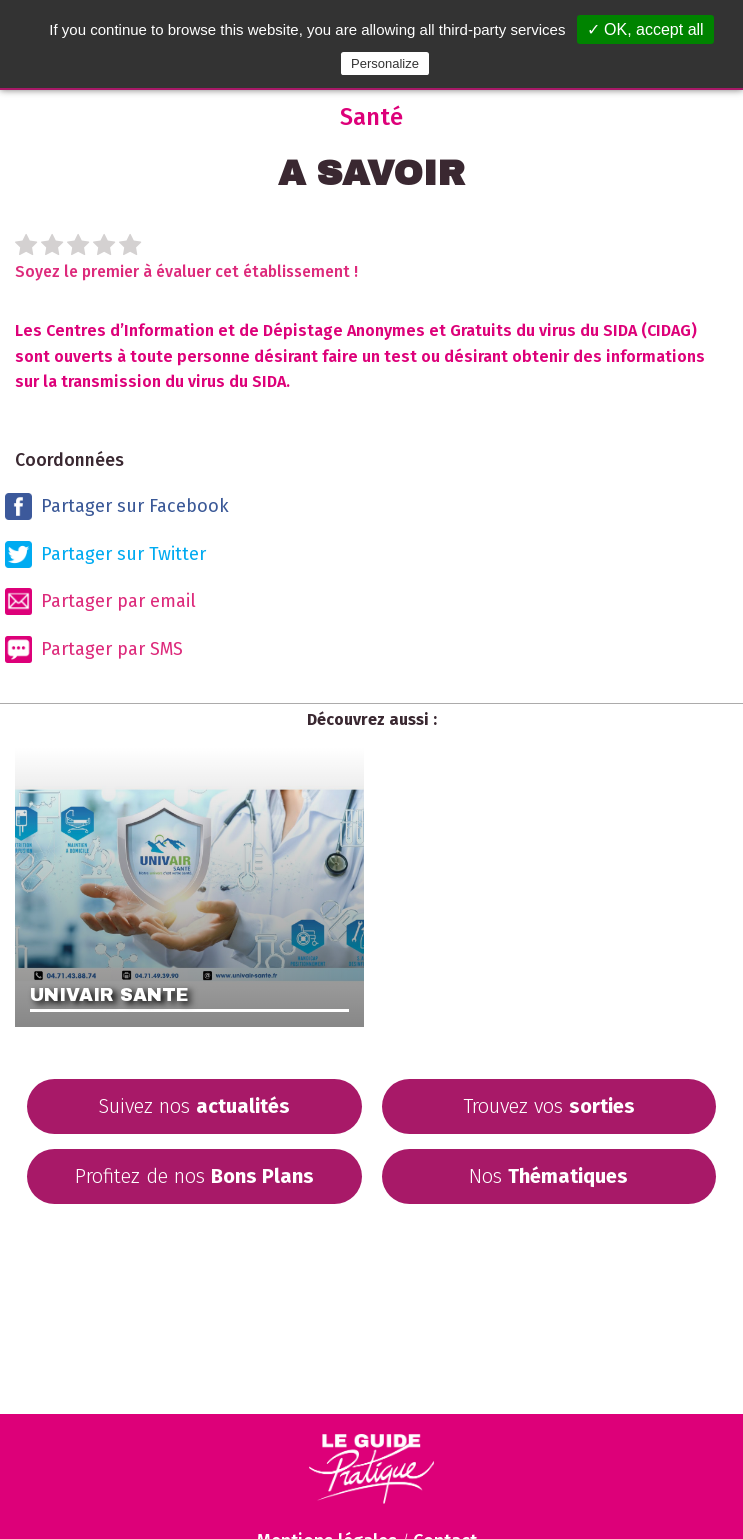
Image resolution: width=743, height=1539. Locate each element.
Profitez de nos (194, 1176)
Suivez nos (194, 1106)
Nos (548, 1176)
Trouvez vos (549, 1106)
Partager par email (100, 601)
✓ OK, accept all (645, 29)
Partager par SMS (94, 649)
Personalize (385, 63)
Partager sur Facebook (117, 506)
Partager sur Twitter (105, 554)
